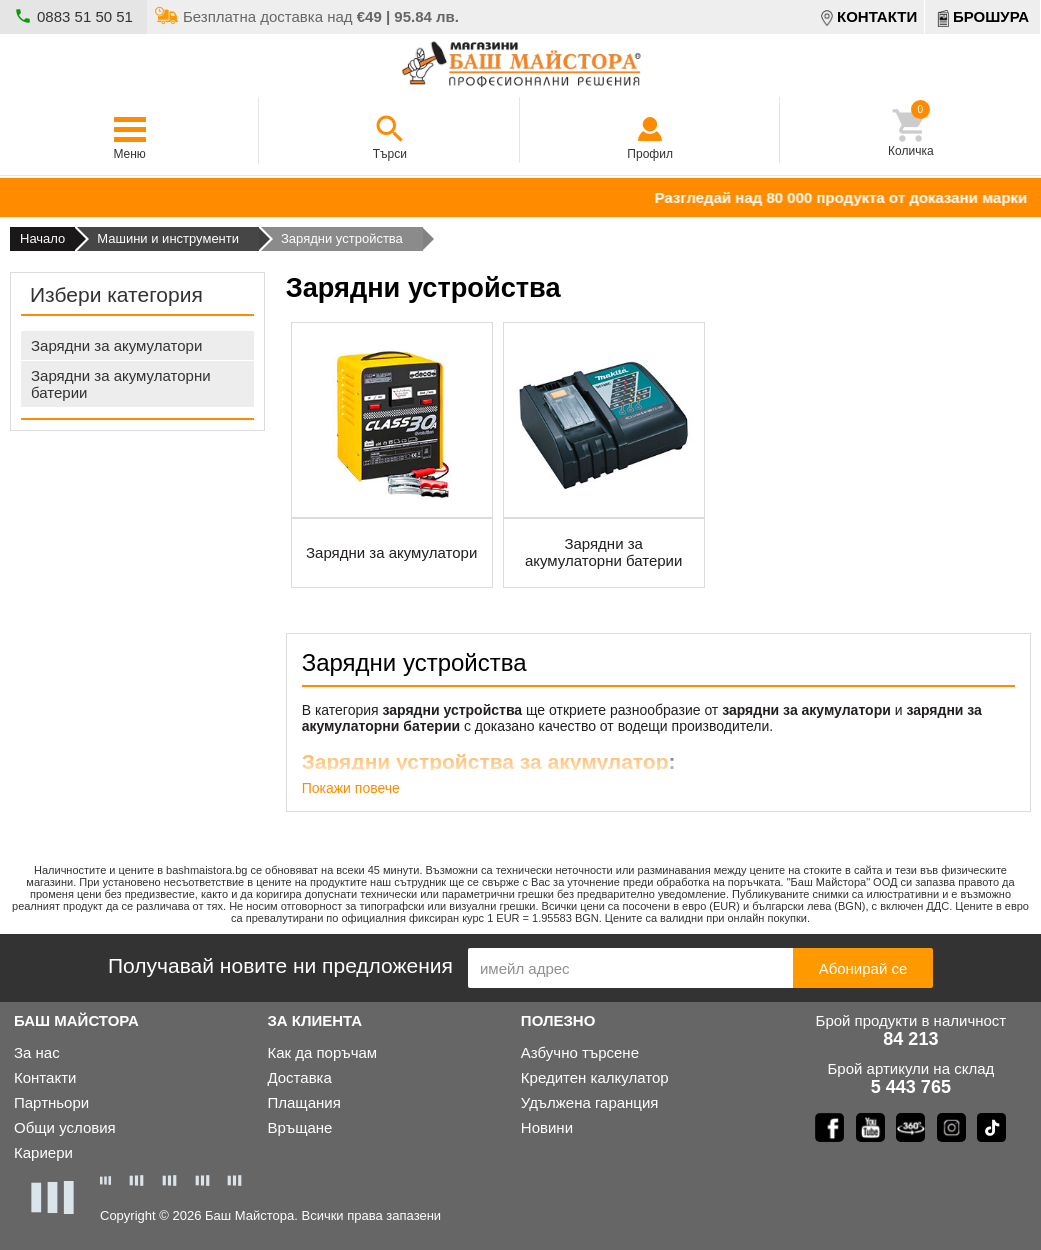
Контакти (45, 1077)
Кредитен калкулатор (595, 1077)
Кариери (43, 1152)
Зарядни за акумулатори (116, 345)
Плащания (303, 1102)
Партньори (51, 1102)
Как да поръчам (322, 1052)
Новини (547, 1127)
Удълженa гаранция (590, 1102)
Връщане (299, 1127)
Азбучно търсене (580, 1052)
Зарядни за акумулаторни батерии (121, 384)
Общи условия (65, 1127)
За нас (37, 1052)
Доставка (299, 1077)
